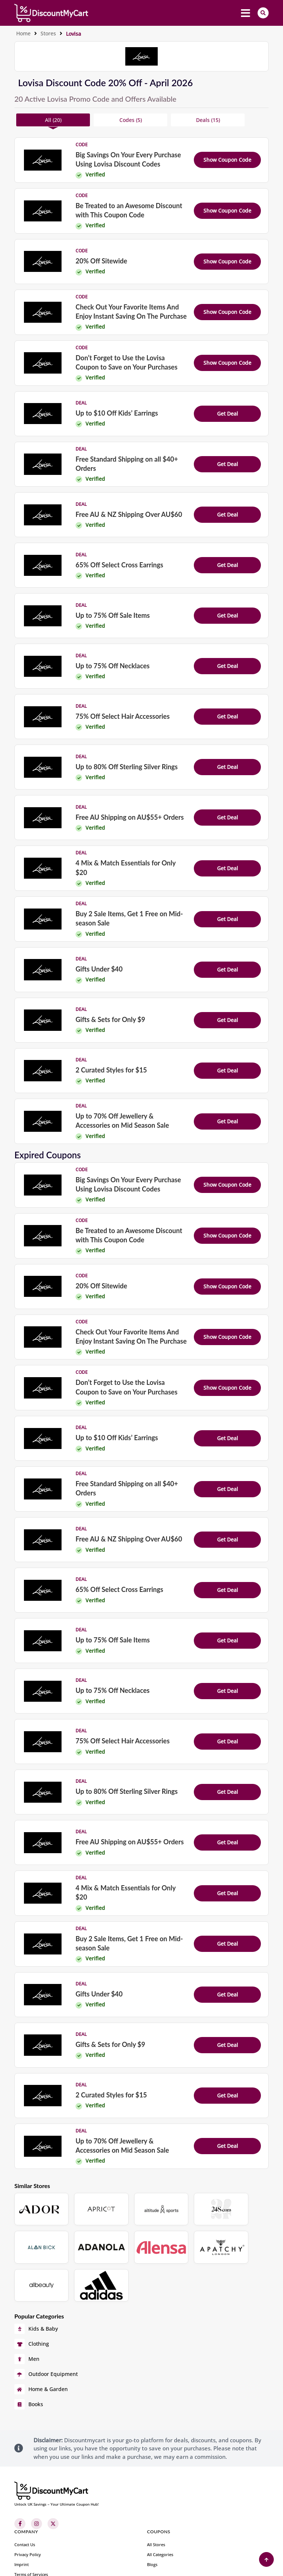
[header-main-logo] (51, 13)
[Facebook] (19, 2476)
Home (23, 33)
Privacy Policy (27, 2507)
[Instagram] (36, 2476)
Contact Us (24, 2497)
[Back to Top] (266, 2559)
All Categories (160, 2507)
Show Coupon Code (227, 159)
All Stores (156, 2497)
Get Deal (227, 413)
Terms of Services (31, 2527)
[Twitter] (53, 2476)
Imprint (21, 2517)
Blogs (152, 2517)
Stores (48, 33)
